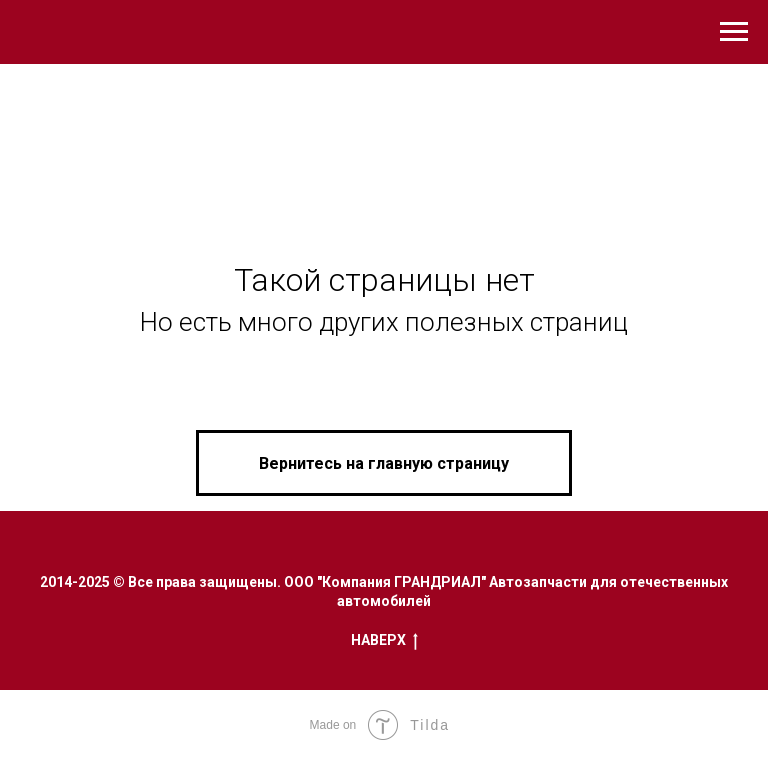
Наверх (384, 641)
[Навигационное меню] (734, 32)
